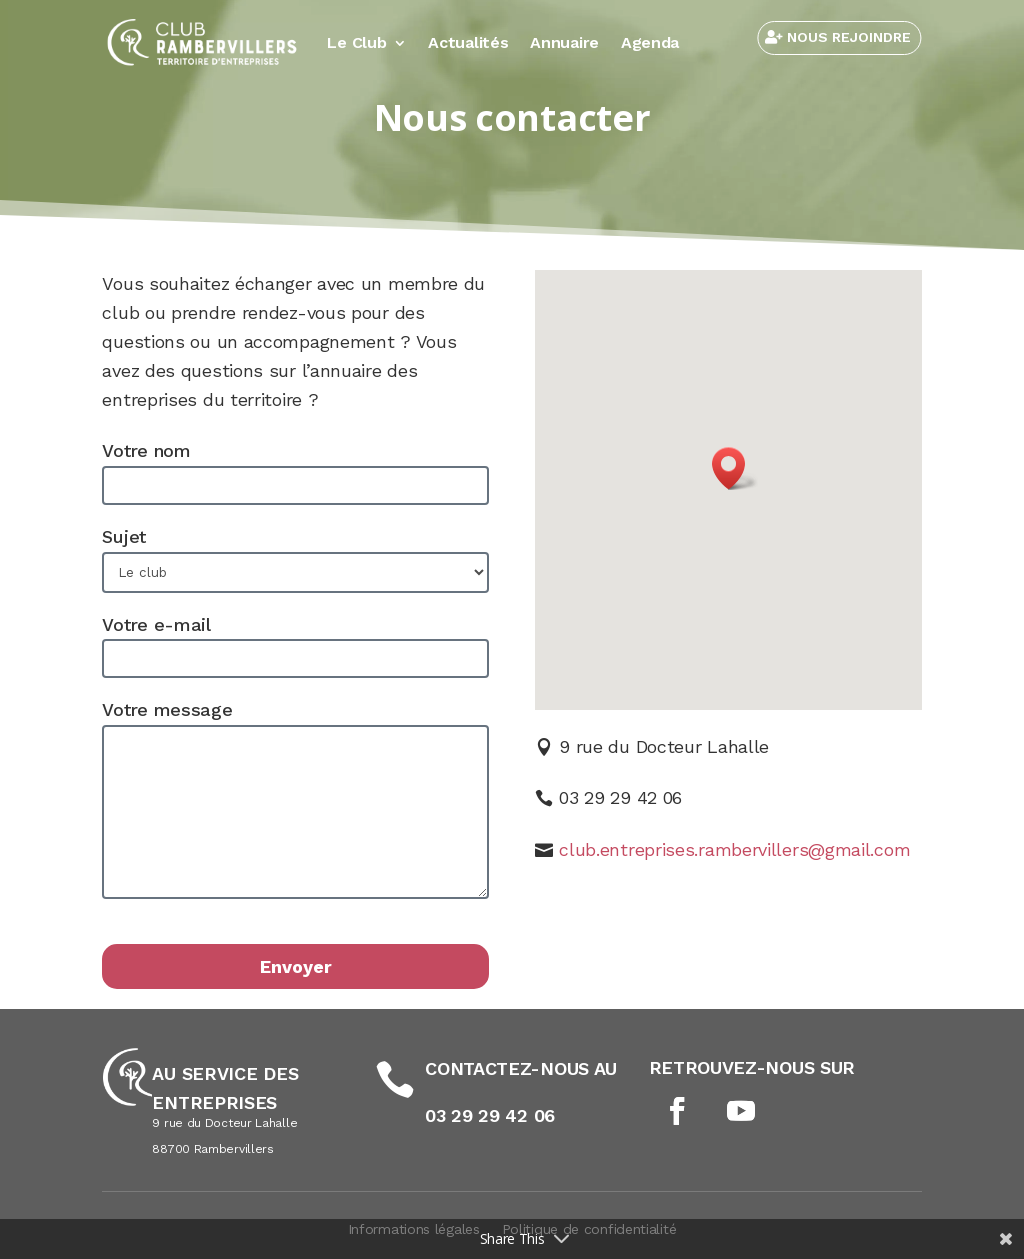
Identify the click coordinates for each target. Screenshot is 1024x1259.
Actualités (468, 42)
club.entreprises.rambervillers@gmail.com (734, 849)
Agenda (650, 42)
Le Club (356, 42)
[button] (735, 468)
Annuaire (564, 42)
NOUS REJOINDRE (849, 37)
